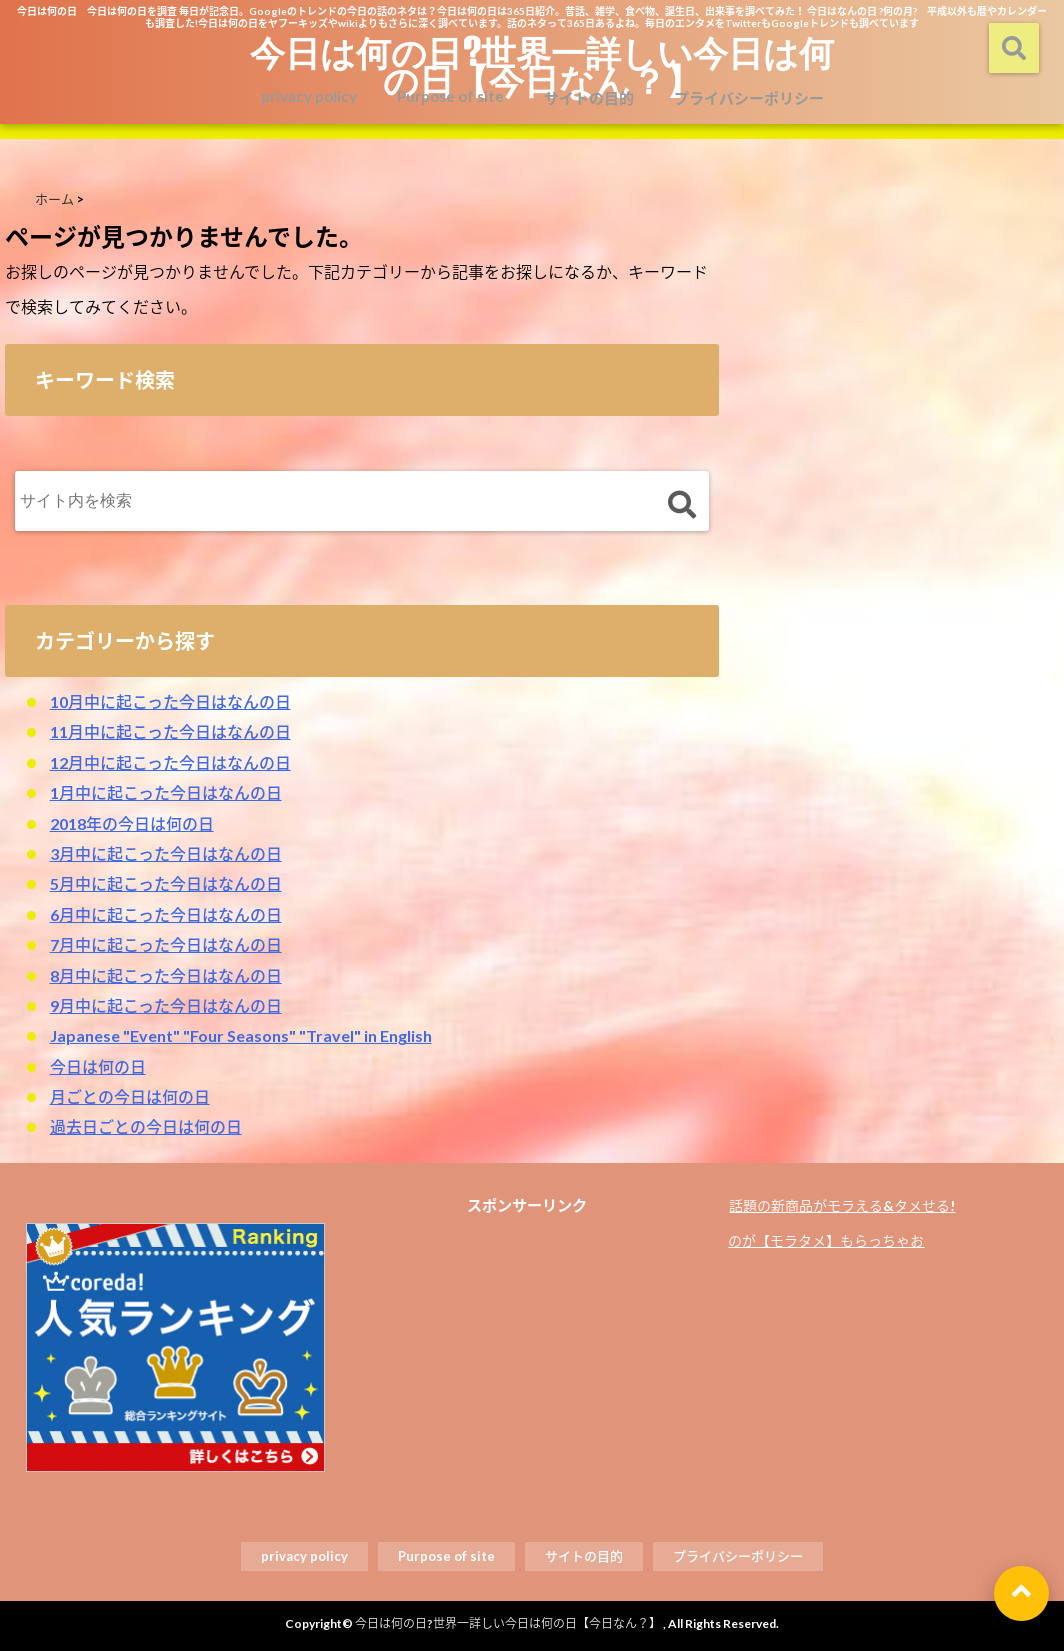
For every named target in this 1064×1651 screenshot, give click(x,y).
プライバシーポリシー (749, 98)
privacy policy (309, 96)
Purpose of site (450, 96)
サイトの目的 (589, 98)
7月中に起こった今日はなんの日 (166, 944)
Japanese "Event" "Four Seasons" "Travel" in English (241, 1035)
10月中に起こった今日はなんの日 (170, 701)
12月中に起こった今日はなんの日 (170, 762)
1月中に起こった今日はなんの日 (166, 792)
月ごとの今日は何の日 (130, 1096)
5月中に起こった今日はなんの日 (166, 883)
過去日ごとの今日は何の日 (146, 1126)
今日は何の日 (98, 1066)
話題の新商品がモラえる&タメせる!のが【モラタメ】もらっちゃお (841, 1223)
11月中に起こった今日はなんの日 (170, 731)
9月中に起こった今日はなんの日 (166, 1005)
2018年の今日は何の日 (132, 823)
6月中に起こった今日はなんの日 (166, 914)
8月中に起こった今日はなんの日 (166, 975)
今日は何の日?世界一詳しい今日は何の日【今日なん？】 (542, 66)
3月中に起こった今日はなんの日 (166, 853)
